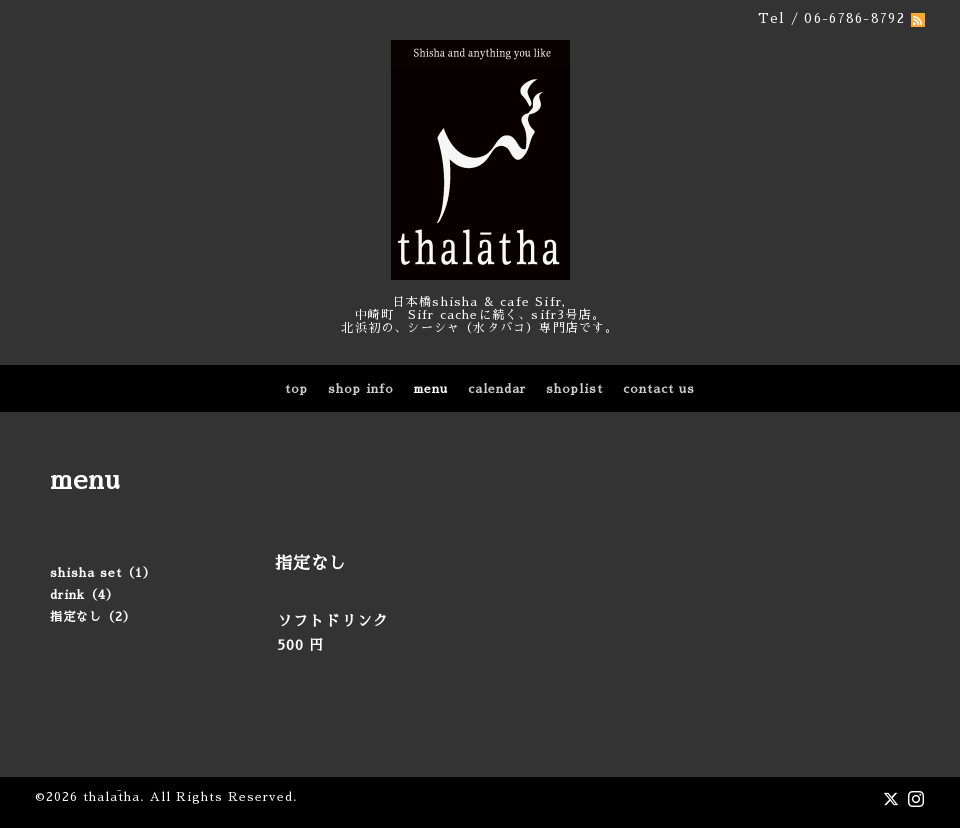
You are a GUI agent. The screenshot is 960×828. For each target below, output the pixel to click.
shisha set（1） (103, 573)
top (296, 389)
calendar (497, 389)
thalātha (111, 797)
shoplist (574, 389)
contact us (659, 389)
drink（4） (84, 595)
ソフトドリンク (333, 620)
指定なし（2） (93, 617)
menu (431, 389)
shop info (361, 389)
